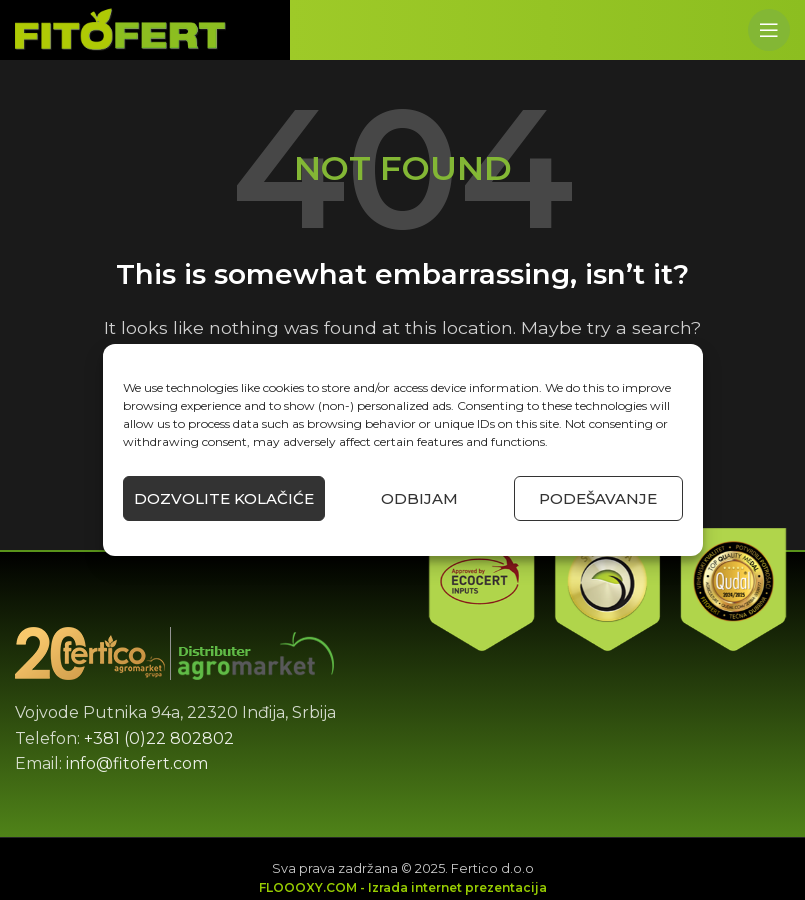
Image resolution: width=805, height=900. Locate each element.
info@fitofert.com (137, 763)
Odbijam (419, 498)
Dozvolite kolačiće (224, 498)
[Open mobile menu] (769, 30)
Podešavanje (598, 498)
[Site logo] (120, 28)
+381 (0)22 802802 (159, 738)
